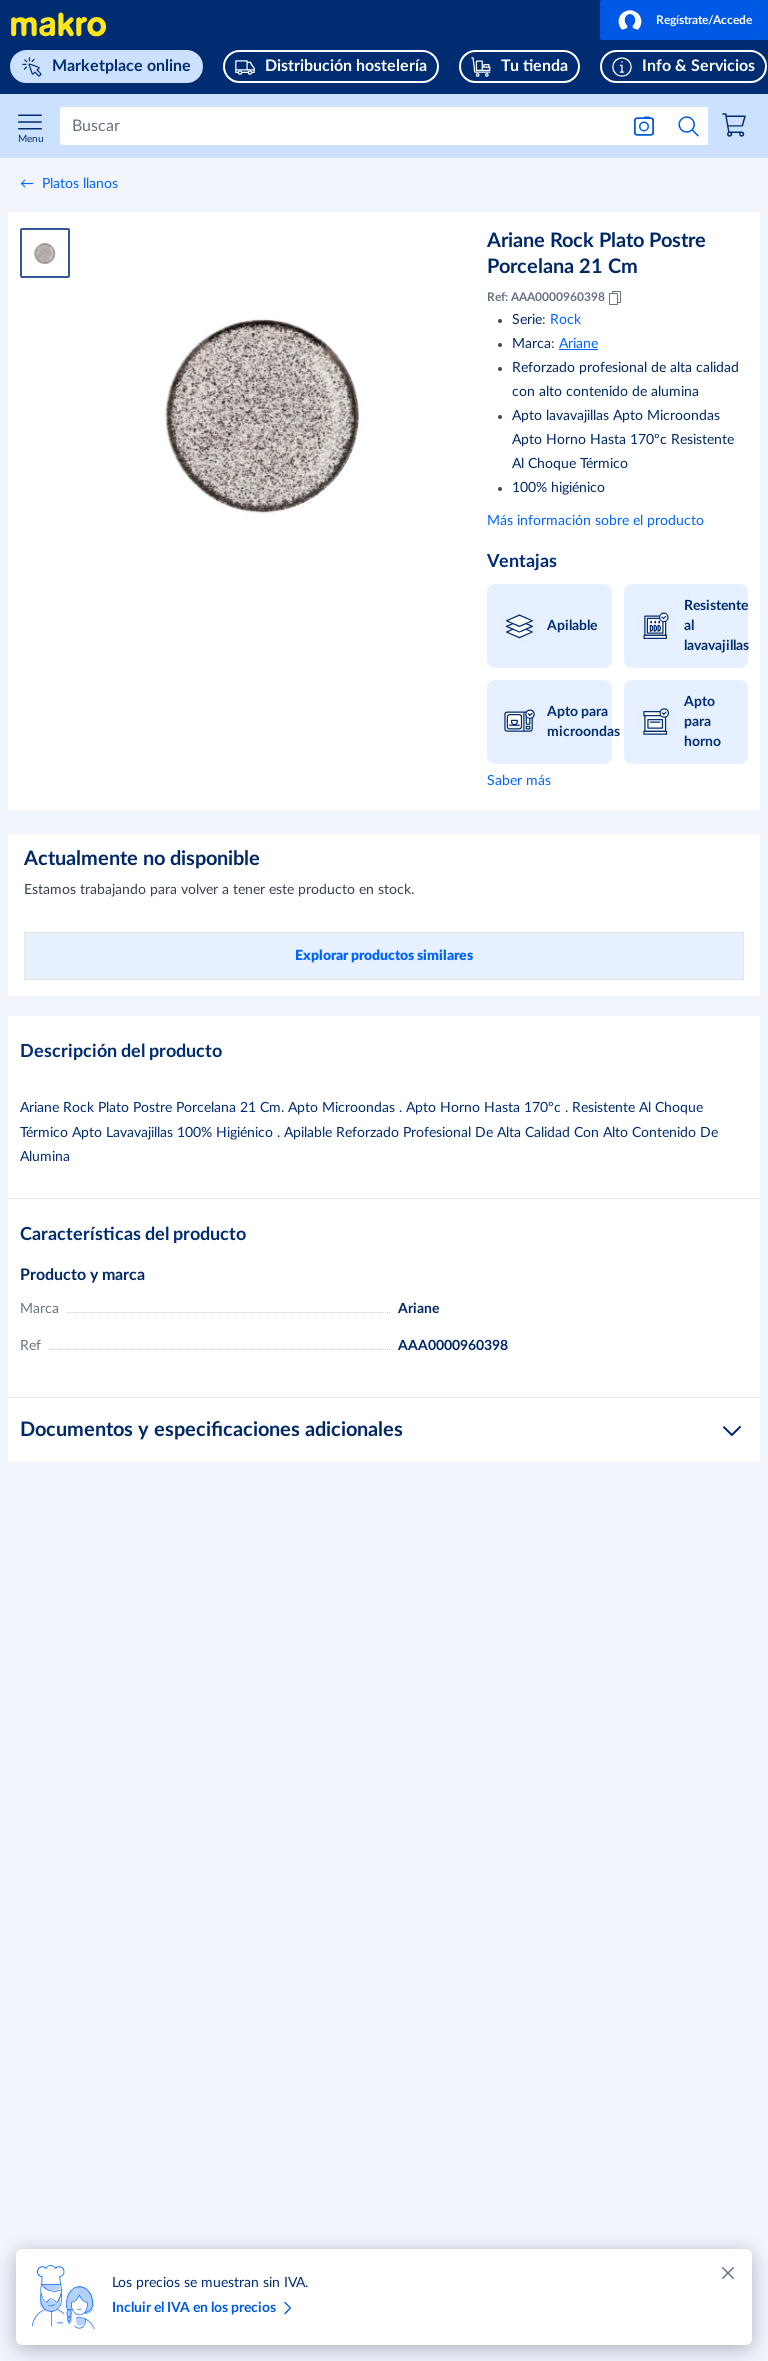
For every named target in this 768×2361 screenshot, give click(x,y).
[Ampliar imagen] (264, 410)
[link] (737, 128)
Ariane (578, 344)
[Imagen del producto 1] (45, 253)
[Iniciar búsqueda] (689, 126)
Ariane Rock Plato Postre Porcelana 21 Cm (596, 254)
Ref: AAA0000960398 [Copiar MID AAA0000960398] (556, 298)
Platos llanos (80, 184)
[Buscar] (339, 126)
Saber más (519, 781)
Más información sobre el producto (595, 521)
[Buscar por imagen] (644, 126)
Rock (565, 320)
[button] (684, 20)
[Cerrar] (728, 2273)
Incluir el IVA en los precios (205, 2308)
